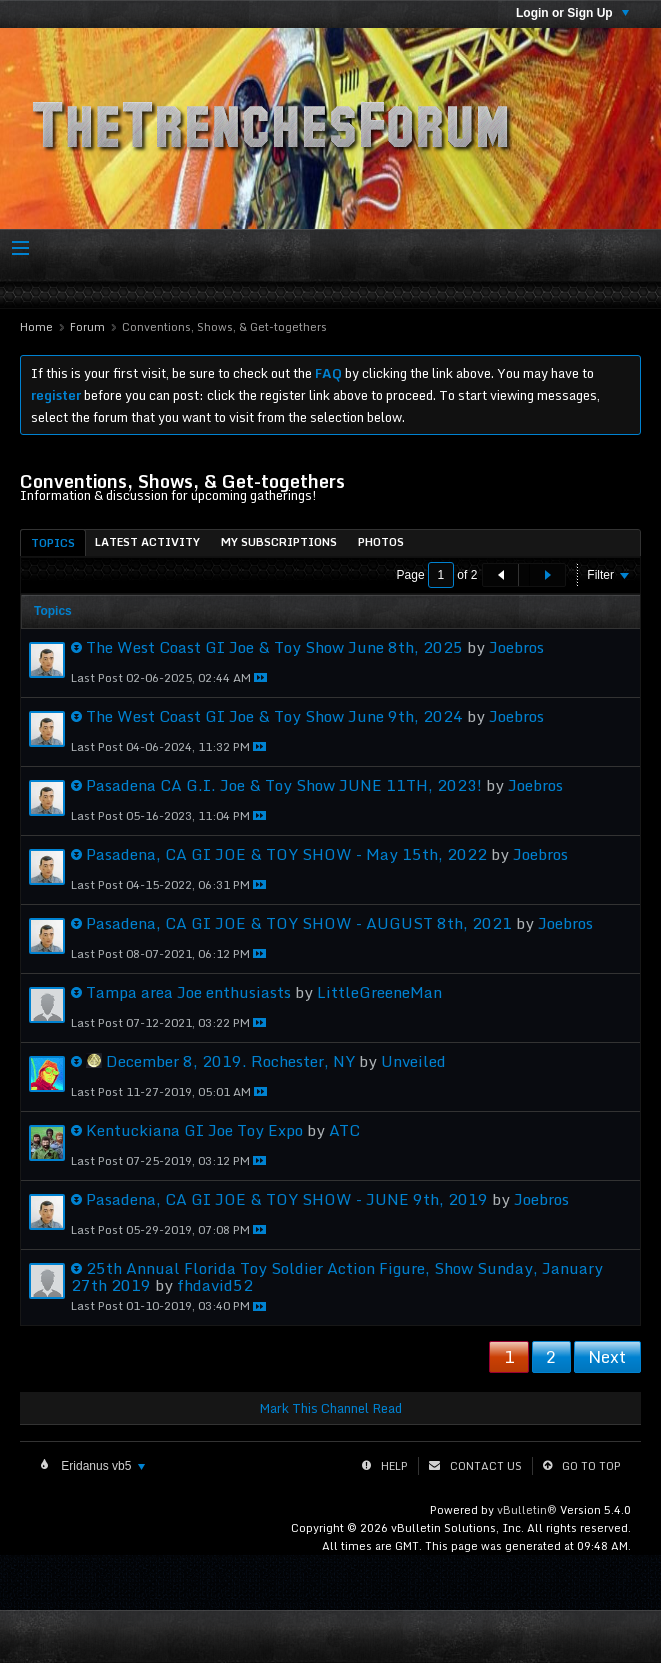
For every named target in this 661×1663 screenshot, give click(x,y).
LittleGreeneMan (379, 992)
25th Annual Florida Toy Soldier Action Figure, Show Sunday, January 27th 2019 (337, 1276)
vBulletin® (527, 1510)
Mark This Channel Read (330, 1408)
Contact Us (486, 1466)
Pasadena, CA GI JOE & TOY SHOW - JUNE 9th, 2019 (287, 1199)
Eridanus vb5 (101, 1466)
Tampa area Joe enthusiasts (188, 992)
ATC (344, 1130)
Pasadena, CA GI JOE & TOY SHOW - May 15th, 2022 (286, 854)
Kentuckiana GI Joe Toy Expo (194, 1130)
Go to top (591, 1466)
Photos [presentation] (381, 542)
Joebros (516, 647)
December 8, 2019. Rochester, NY (230, 1061)
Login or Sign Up (572, 13)
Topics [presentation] (53, 543)
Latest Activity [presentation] (147, 542)
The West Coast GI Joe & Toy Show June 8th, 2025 (274, 647)
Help (394, 1466)
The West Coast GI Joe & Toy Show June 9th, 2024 (274, 716)
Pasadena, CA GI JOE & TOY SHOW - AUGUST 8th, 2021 (299, 923)
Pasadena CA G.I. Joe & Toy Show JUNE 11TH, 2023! (284, 785)
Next (607, 1356)
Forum (87, 327)
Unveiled (413, 1061)
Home (36, 327)
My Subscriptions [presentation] (279, 542)
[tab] (53, 542)
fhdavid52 (215, 1285)
